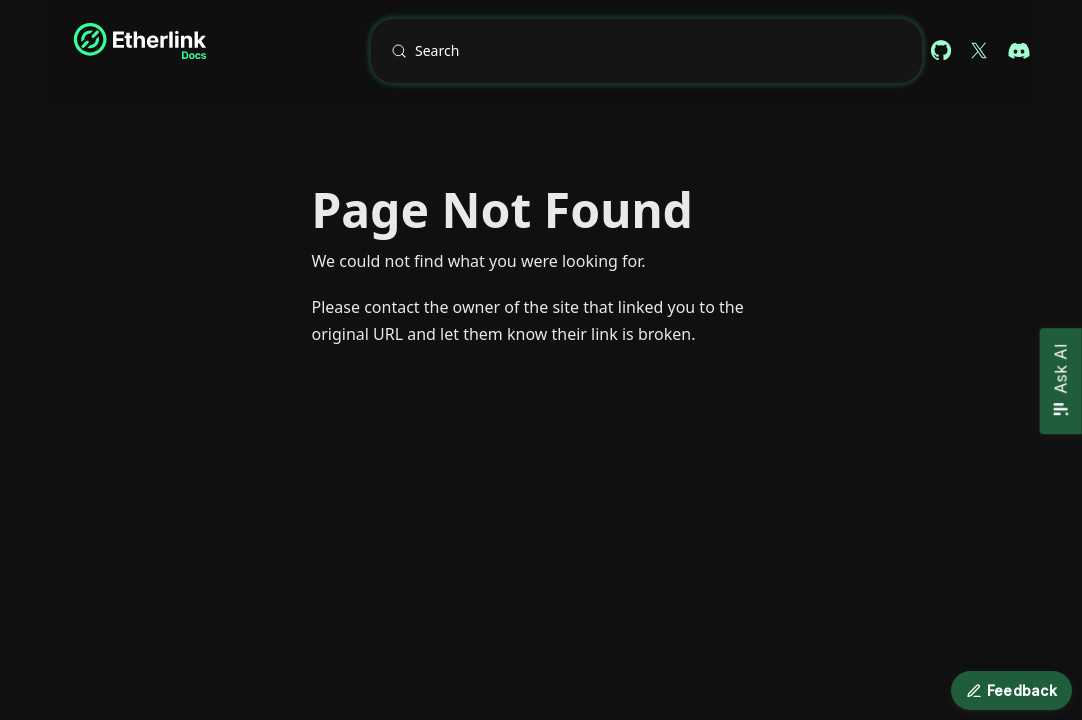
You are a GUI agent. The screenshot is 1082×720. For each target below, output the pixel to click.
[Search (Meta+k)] (646, 51)
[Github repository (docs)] (941, 51)
